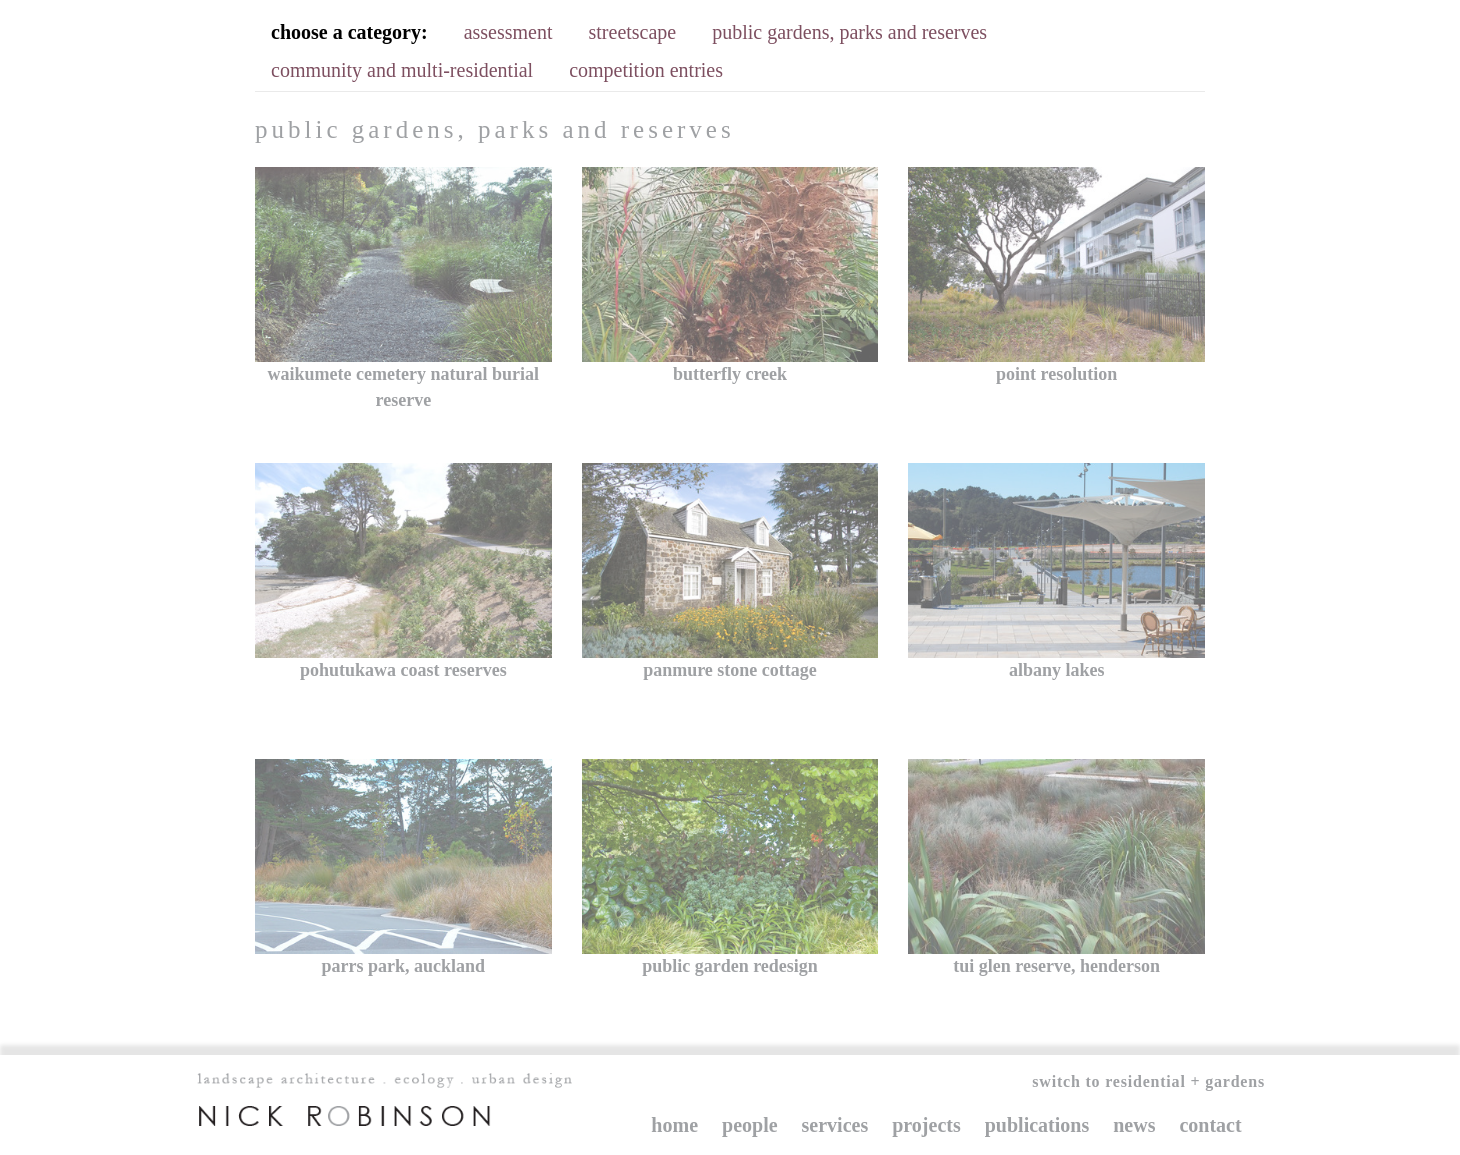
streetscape (633, 32)
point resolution (1056, 374)
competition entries (646, 70)
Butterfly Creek (730, 374)
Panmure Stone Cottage (730, 670)
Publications (1037, 1124)
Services (835, 1124)
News (1134, 1124)
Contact (1210, 1124)
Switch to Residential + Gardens (1148, 1081)
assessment (508, 32)
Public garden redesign (730, 966)
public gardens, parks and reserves (849, 32)
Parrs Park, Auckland (404, 966)
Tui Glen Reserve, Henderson (1056, 966)
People (750, 1124)
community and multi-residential (402, 70)
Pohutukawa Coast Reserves (403, 670)
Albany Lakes (1057, 670)
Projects (926, 1124)
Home (674, 1124)
